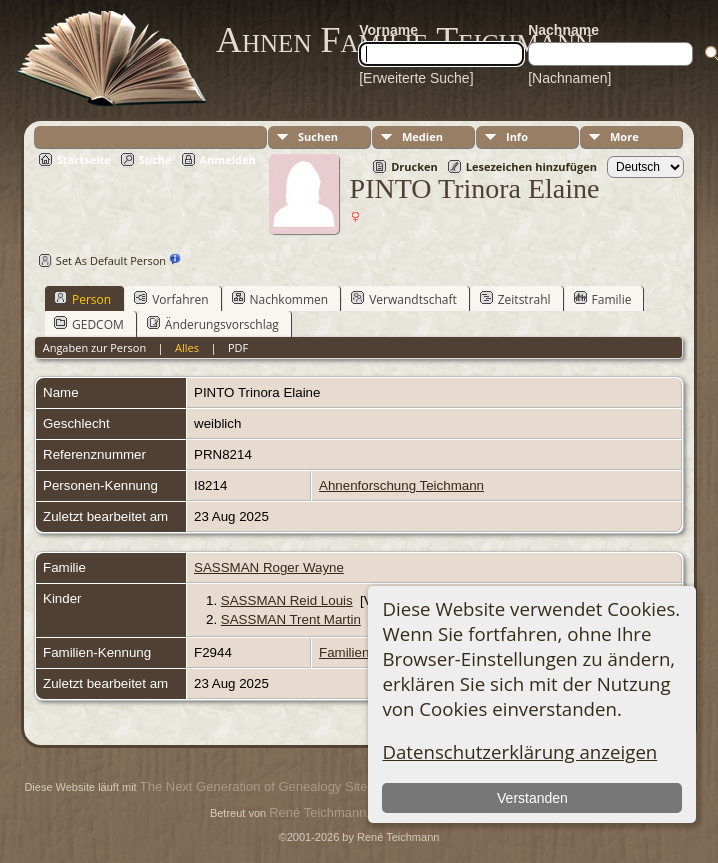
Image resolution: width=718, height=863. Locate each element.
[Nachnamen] (569, 78)
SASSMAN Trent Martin (291, 619)
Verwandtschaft (404, 299)
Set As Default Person (100, 260)
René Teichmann (317, 812)
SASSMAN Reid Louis (287, 600)
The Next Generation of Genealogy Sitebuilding (276, 786)
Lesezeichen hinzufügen (531, 166)
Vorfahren (171, 299)
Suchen (318, 136)
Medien (422, 136)
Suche (155, 159)
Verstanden (532, 798)
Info (517, 136)
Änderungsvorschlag (213, 324)
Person (82, 299)
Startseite (84, 159)
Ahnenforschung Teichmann (401, 485)
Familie (603, 299)
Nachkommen (280, 299)
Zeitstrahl (515, 299)
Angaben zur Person (94, 347)
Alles (187, 347)
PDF (238, 347)
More (624, 136)
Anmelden (228, 159)
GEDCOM (89, 324)
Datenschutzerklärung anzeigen (519, 751)
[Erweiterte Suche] (416, 78)
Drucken (414, 166)
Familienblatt (357, 652)
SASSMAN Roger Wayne (269, 567)
